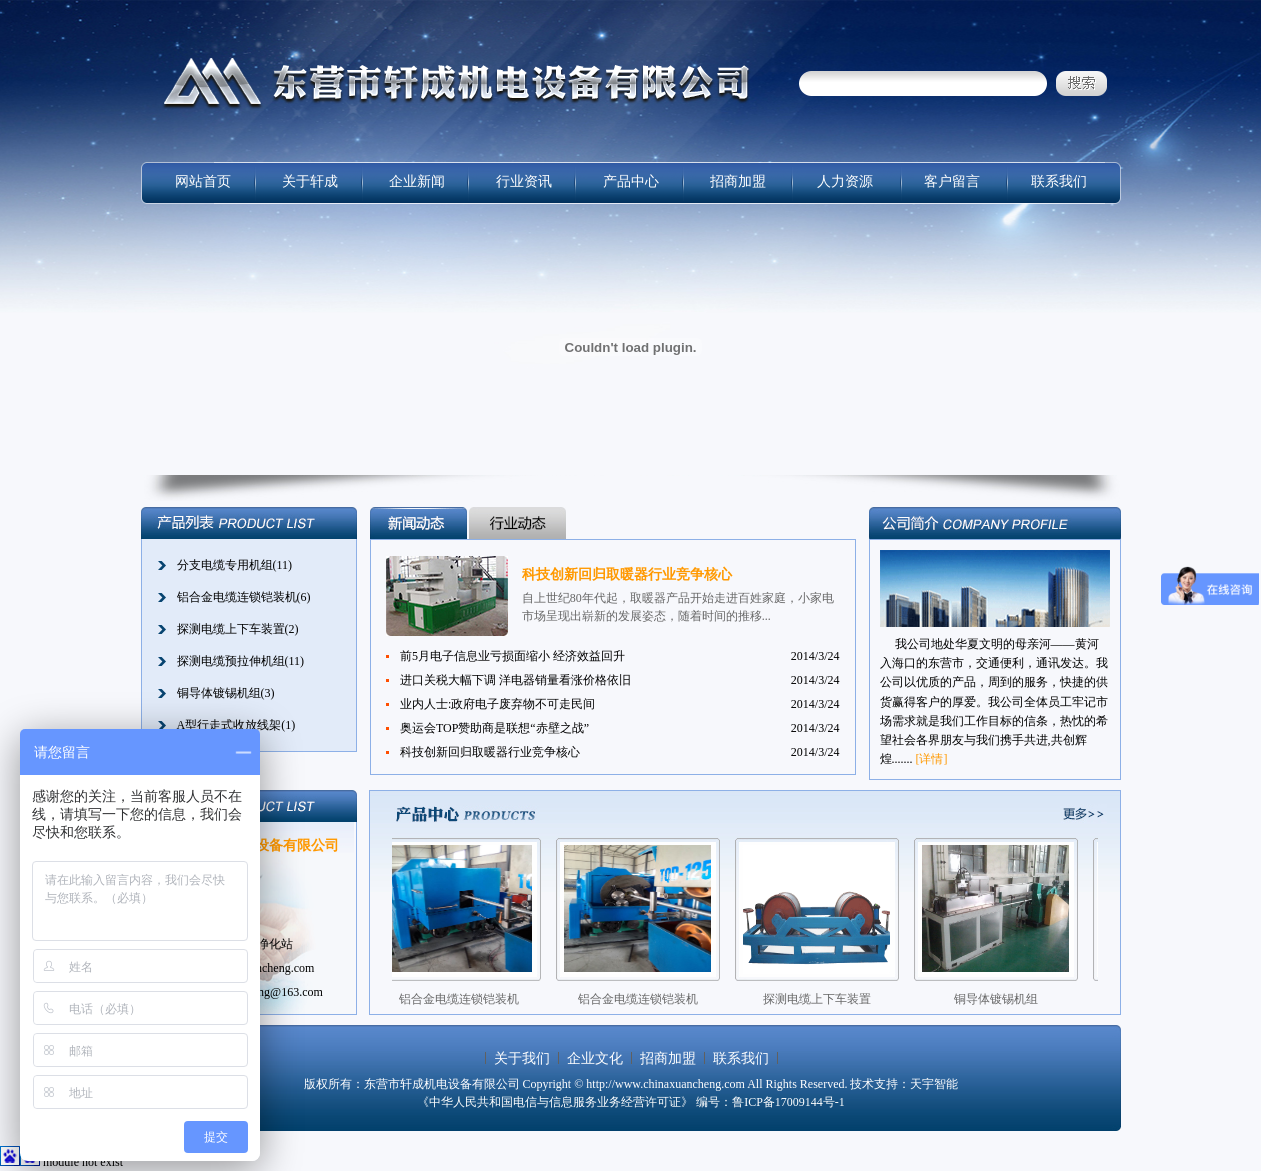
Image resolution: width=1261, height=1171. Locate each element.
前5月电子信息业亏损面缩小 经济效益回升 (512, 656)
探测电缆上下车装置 (231, 629)
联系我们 (1059, 181)
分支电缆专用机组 (225, 565)
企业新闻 (417, 181)
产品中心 (631, 181)
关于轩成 (310, 181)
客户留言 (952, 181)
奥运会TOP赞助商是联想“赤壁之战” (494, 728)
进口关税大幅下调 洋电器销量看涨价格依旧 (515, 680)
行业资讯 (524, 181)
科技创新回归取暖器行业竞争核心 (627, 574)
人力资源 (845, 181)
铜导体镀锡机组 (219, 693)
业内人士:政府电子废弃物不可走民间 (497, 704)
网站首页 (203, 181)
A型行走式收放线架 (229, 725)
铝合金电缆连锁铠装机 (237, 597)
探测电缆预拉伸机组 (231, 661)
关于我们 (522, 1058)
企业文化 (595, 1058)
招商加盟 (738, 181)
